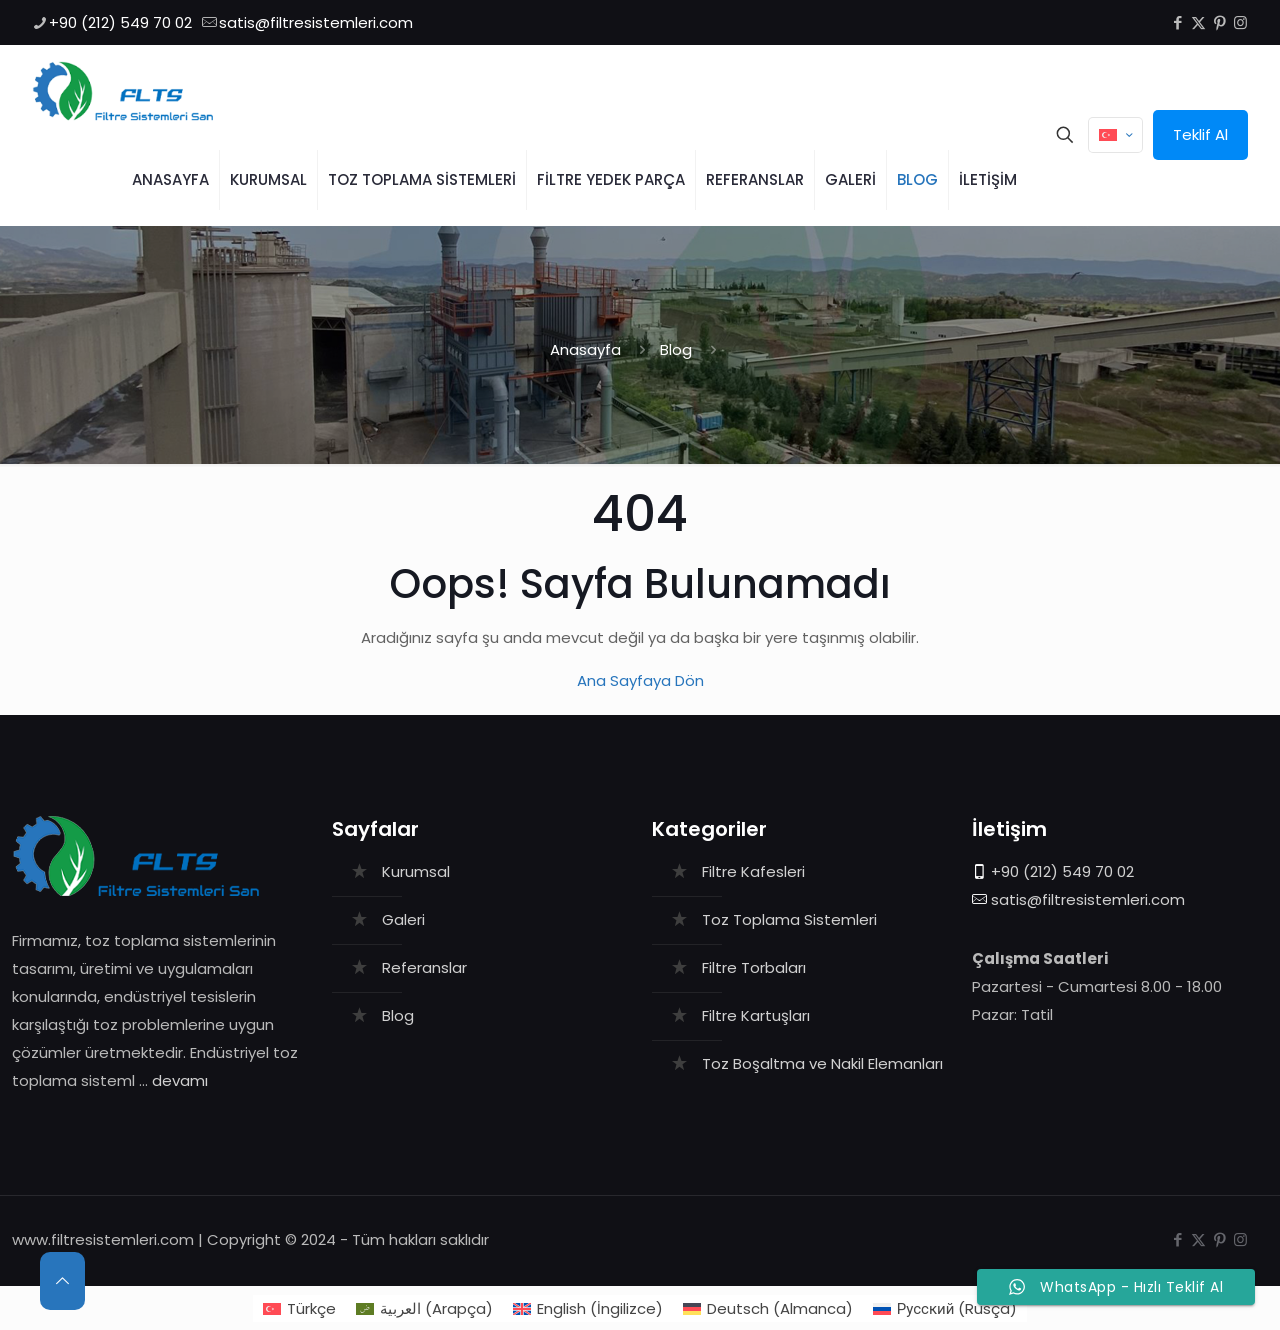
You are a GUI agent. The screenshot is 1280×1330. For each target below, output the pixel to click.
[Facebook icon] (1177, 22)
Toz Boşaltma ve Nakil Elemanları (822, 1063)
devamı (180, 1080)
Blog (676, 349)
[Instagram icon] (1240, 22)
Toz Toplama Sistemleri (789, 919)
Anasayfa (585, 349)
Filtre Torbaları (754, 967)
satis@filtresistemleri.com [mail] (316, 22)
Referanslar (424, 967)
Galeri (403, 919)
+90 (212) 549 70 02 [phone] (120, 22)
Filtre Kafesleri (753, 871)
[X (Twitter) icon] (1198, 22)
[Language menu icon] (1115, 135)
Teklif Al (1200, 134)
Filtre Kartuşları (756, 1015)
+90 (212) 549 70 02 (1062, 871)
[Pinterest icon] (1219, 22)
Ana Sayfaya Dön (640, 680)
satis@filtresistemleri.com (1088, 899)
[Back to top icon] (62, 1281)
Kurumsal (416, 871)
